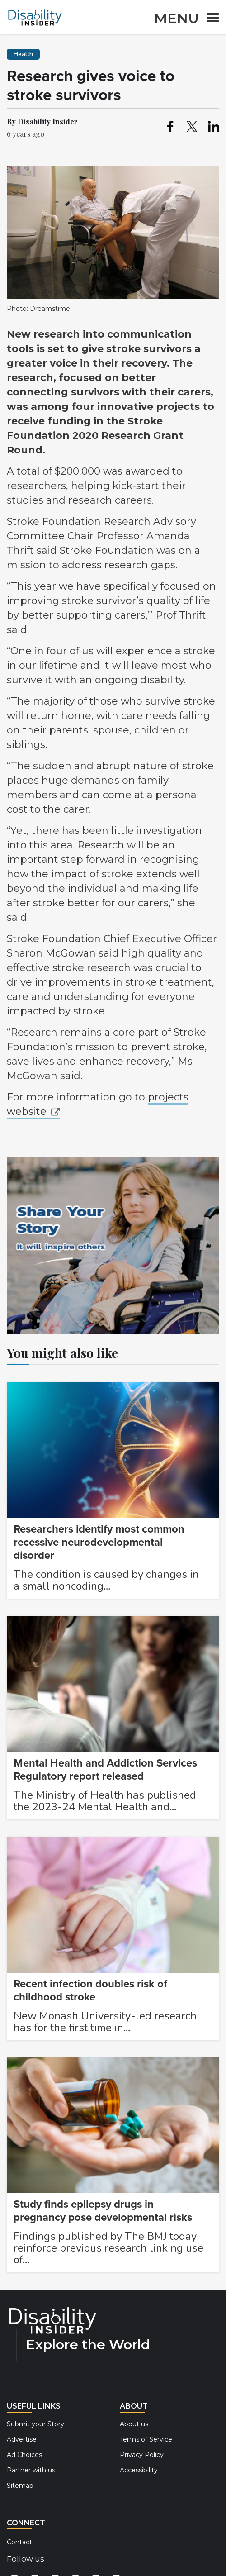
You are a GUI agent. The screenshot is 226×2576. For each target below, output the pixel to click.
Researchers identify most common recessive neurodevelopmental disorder (99, 1542)
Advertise (22, 2439)
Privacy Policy (142, 2455)
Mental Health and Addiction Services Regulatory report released (105, 1770)
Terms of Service (146, 2439)
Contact (19, 2542)
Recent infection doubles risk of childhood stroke (90, 1990)
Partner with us (31, 2470)
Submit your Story (35, 2424)
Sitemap (20, 2485)
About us (134, 2424)
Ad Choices (24, 2455)
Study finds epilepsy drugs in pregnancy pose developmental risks (103, 2211)
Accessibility (139, 2470)
